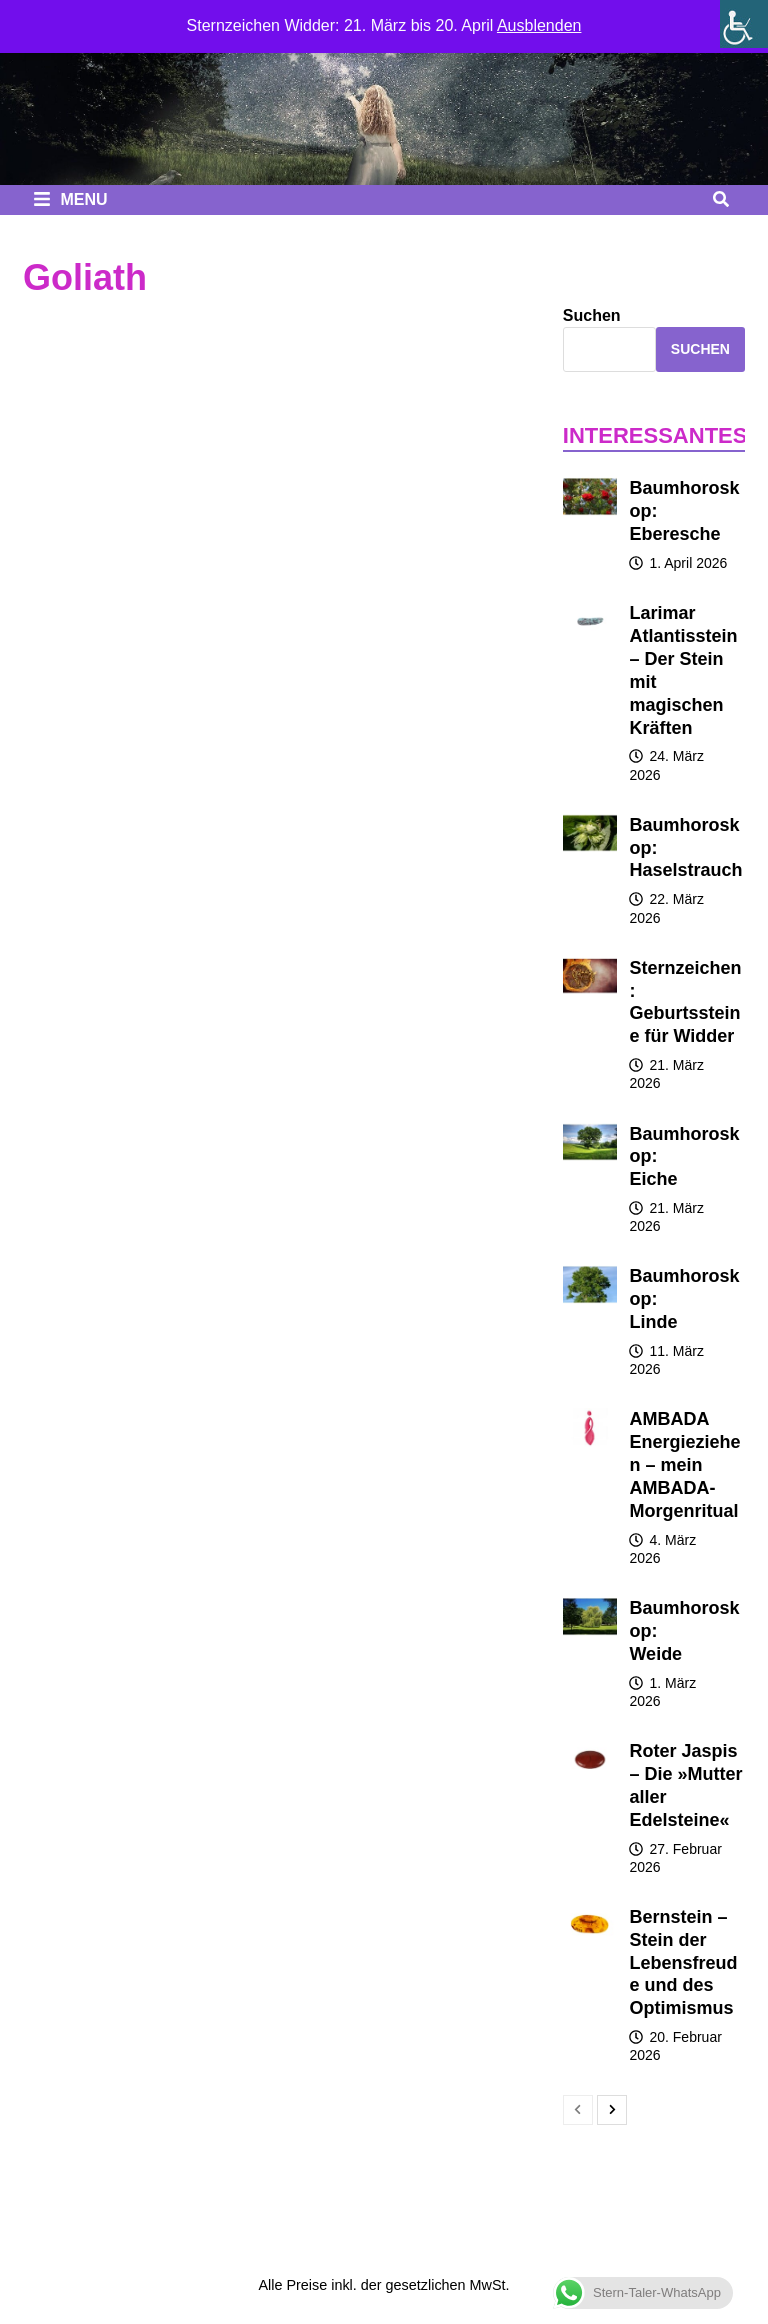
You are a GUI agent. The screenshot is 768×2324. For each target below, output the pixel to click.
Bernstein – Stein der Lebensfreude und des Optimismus (683, 1962)
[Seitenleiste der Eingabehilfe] (744, 24)
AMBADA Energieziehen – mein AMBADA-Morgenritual (684, 1464)
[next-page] (612, 2110)
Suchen (592, 315)
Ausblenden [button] (539, 25)
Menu (70, 199)
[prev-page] (578, 2110)
